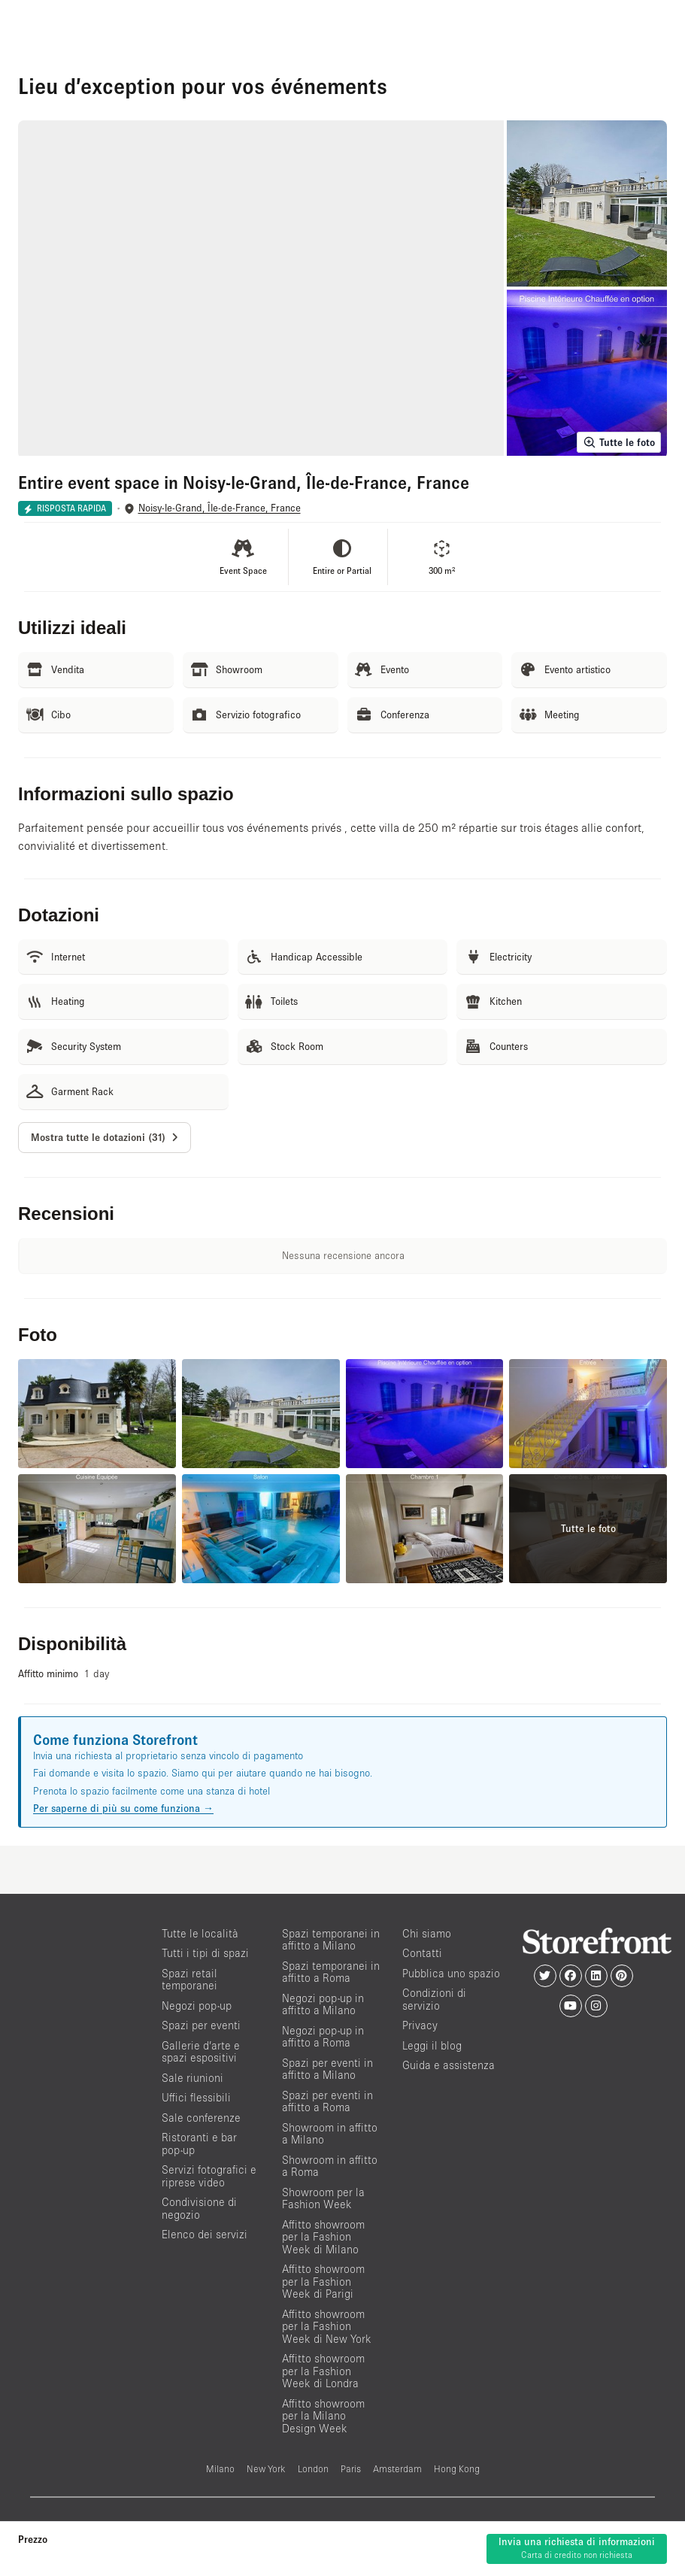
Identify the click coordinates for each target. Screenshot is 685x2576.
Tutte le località (200, 1933)
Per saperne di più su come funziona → (123, 1808)
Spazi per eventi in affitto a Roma (327, 2101)
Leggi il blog (432, 2045)
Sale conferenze (201, 2117)
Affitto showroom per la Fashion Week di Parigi (323, 2281)
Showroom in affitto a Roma (329, 2166)
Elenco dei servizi (204, 2234)
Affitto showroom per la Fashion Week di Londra (323, 2370)
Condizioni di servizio (434, 1999)
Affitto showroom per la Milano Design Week (323, 2416)
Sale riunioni (192, 2077)
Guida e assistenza (448, 2065)
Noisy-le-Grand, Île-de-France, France (219, 508)
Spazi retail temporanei (189, 1979)
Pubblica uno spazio (451, 1973)
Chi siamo (426, 1933)
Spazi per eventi (201, 2025)
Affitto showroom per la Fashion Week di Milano (323, 2237)
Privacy (420, 2025)
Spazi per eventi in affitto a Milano (327, 2069)
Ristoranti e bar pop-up (199, 2143)
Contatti (422, 1952)
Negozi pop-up (197, 2005)
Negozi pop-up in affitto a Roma (323, 2037)
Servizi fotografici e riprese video (209, 2176)
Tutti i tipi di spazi (205, 1952)
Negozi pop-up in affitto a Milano (323, 2004)
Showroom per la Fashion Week (323, 2198)
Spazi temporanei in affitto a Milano (331, 1939)
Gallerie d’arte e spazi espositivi (201, 2052)
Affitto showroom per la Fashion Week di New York (326, 2326)
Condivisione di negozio (199, 2208)
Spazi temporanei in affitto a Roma (331, 1972)
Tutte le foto (619, 442)
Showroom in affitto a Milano (329, 2134)
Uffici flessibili (196, 2097)
